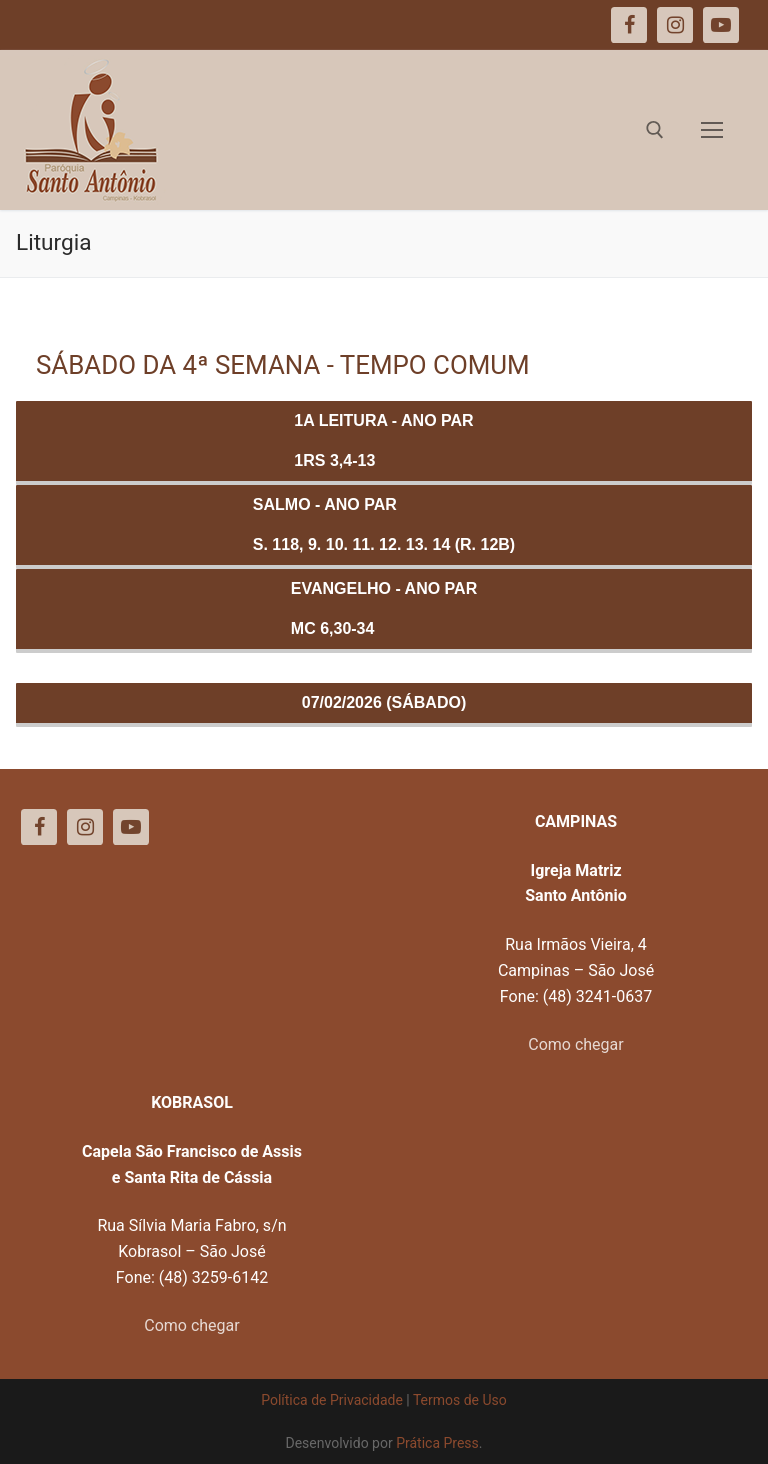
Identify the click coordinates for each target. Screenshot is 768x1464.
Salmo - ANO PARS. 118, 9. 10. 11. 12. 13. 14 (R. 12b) (384, 524)
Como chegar (575, 1044)
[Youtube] (131, 827)
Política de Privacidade (332, 1400)
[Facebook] (39, 827)
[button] (725, 28)
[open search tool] (655, 130)
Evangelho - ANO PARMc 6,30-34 (384, 608)
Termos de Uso (460, 1400)
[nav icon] (712, 130)
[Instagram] (85, 827)
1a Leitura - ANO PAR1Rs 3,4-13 (383, 440)
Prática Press (437, 1443)
